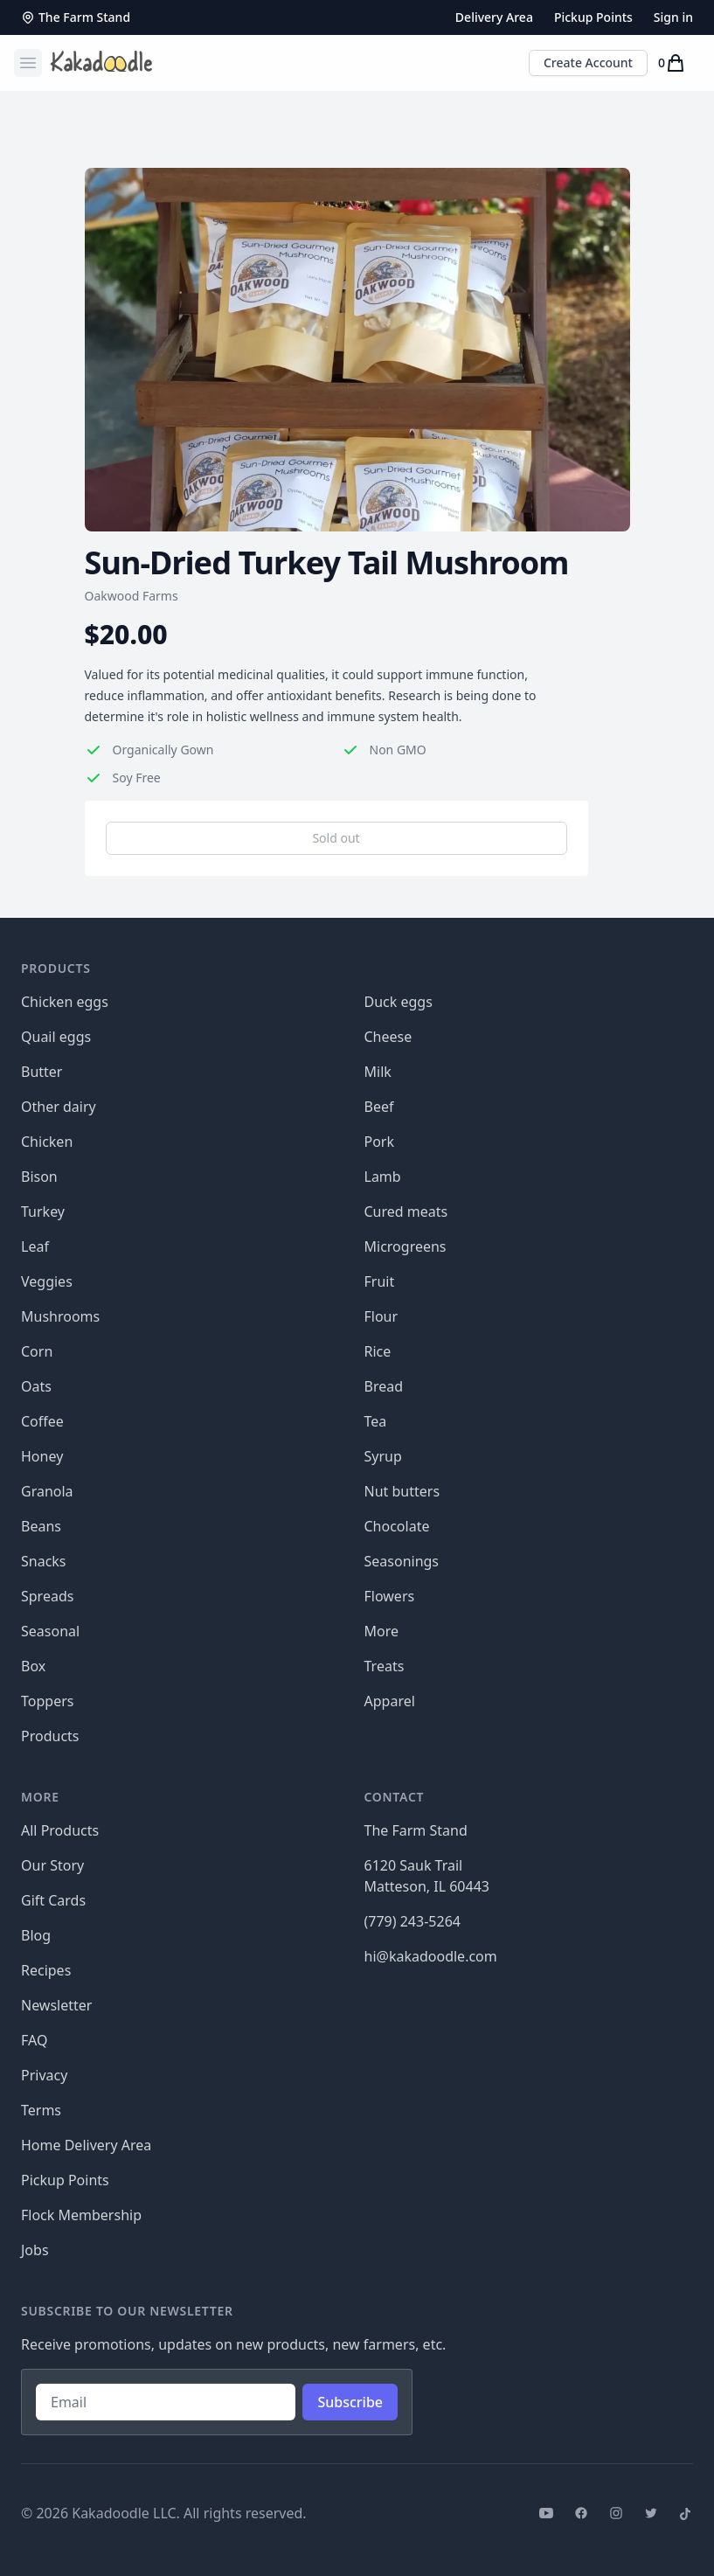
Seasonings (402, 1561)
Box (33, 1666)
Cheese (388, 1036)
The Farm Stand (75, 17)
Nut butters (402, 1491)
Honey (42, 1456)
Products (50, 1736)
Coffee (42, 1421)
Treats (384, 1666)
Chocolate (397, 1526)
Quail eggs (56, 1036)
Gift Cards (53, 1900)
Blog (36, 1935)
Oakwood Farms (131, 595)
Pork (379, 1141)
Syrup (383, 1456)
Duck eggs (398, 1001)
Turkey (43, 1211)
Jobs (35, 2250)
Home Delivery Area (86, 2145)
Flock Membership (81, 2215)
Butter (41, 1071)
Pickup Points (593, 17)
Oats (36, 1386)
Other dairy (58, 1106)
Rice (378, 1351)
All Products (60, 1830)
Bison (39, 1176)
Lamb (382, 1176)
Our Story (52, 1865)
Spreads (47, 1596)
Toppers (47, 1701)
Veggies (47, 1281)
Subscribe (350, 2402)
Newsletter (56, 2005)
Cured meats (406, 1211)
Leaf (35, 1246)
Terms (41, 2110)
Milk (378, 1071)
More (381, 1631)
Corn (36, 1351)
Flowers (389, 1596)
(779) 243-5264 (412, 1921)
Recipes (46, 1970)
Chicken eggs (64, 1001)
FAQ (34, 2040)
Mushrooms (60, 1316)
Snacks (43, 1561)
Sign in (673, 17)
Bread (384, 1386)
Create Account (588, 62)
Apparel (389, 1701)
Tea (375, 1421)
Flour (381, 1316)
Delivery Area (494, 17)
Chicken (47, 1141)
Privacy (44, 2075)
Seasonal (50, 1631)
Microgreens (405, 1246)
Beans (41, 1526)
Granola (47, 1491)
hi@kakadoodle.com (430, 1956)
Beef (379, 1106)
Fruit (379, 1281)
